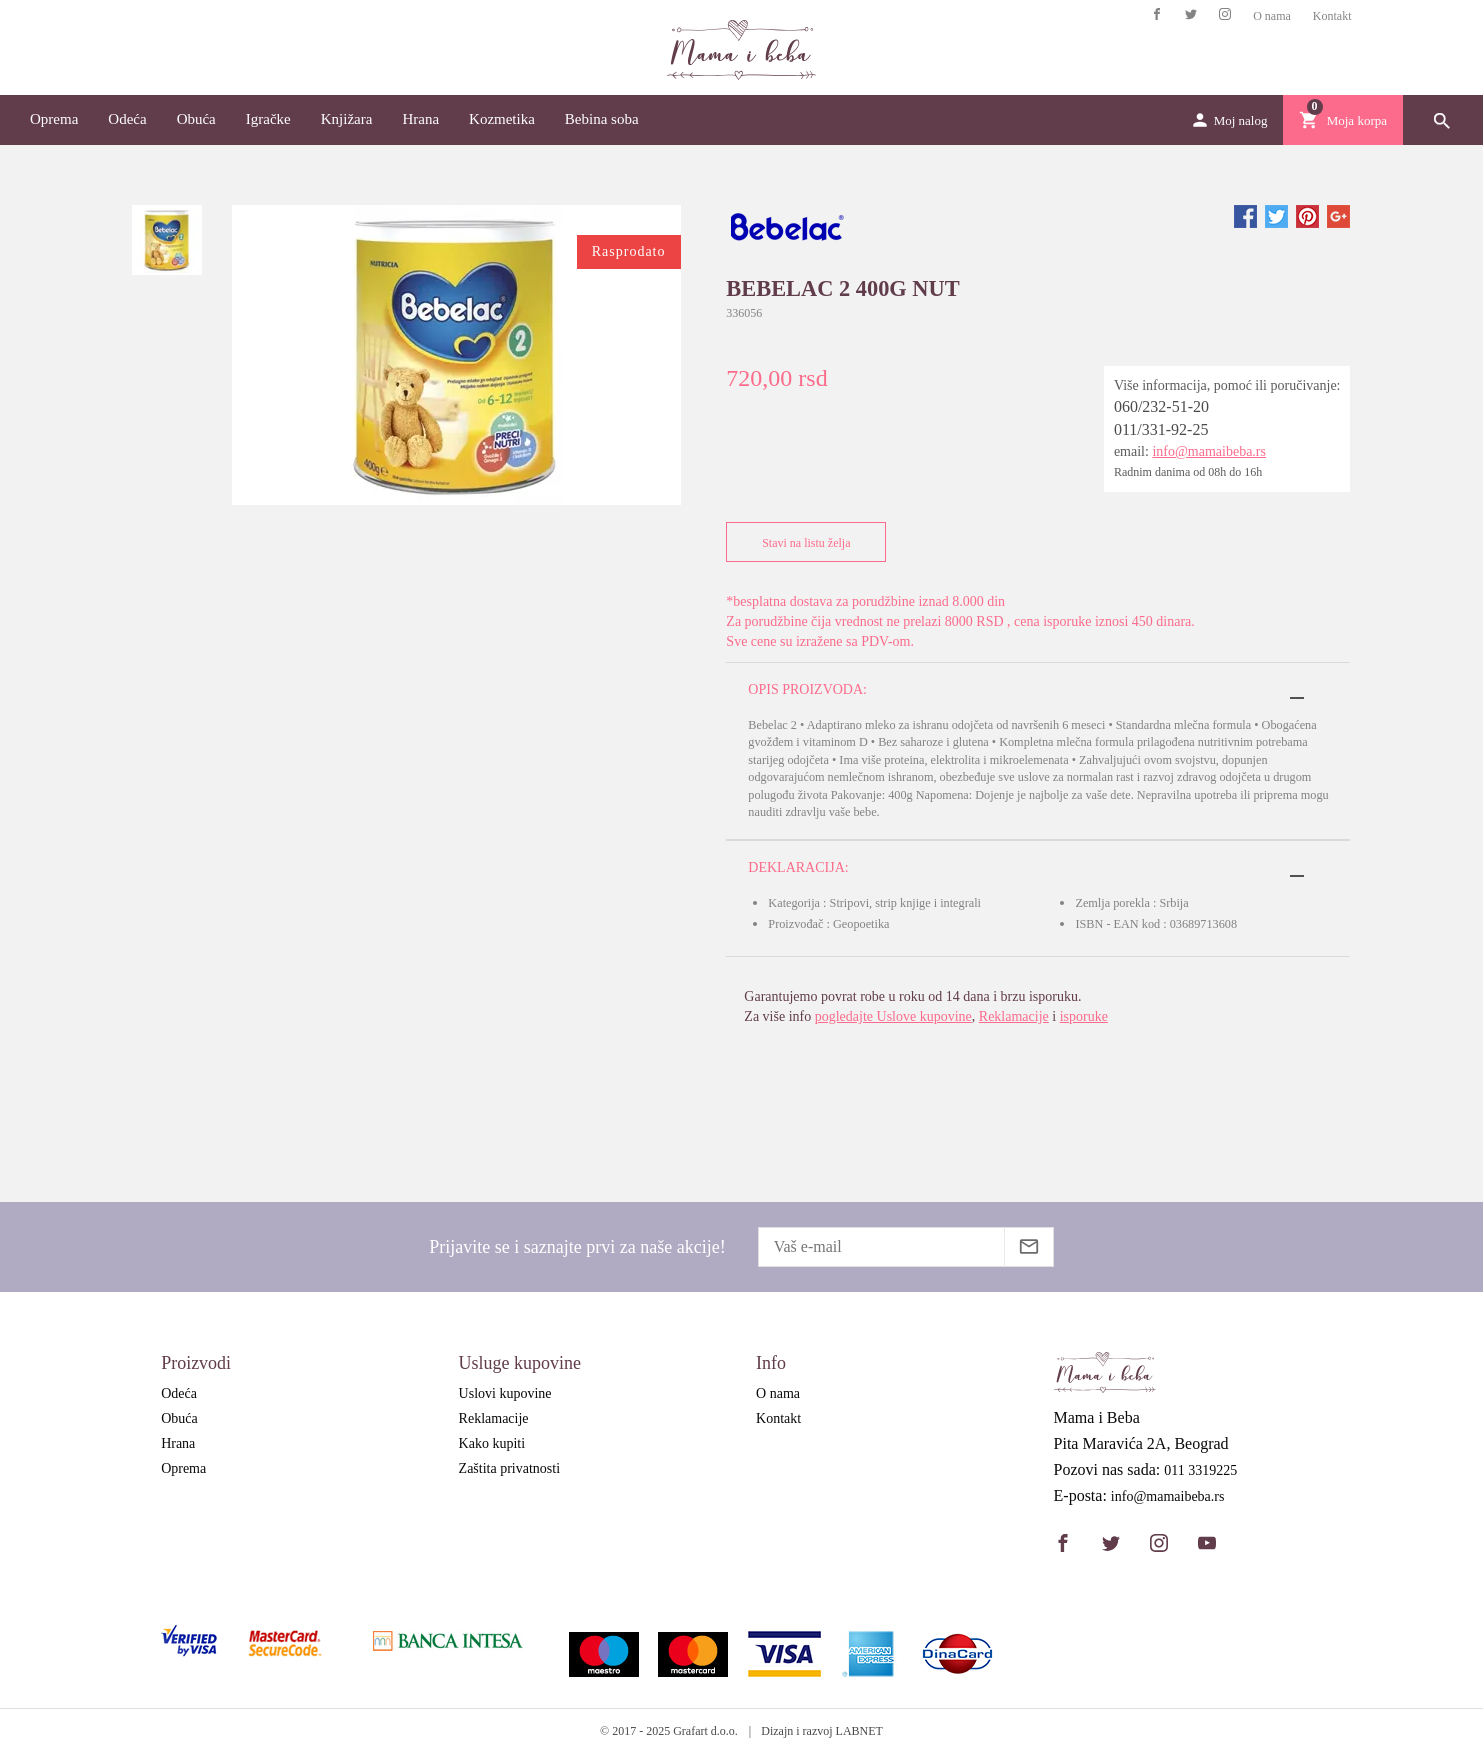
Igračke (268, 119)
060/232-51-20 (1161, 406)
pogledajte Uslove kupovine (893, 1016)
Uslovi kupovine (505, 1393)
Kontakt (1332, 16)
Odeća (127, 119)
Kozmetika (502, 119)
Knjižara (347, 119)
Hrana (420, 119)
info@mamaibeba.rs (1209, 451)
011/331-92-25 (1161, 429)
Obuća (196, 119)
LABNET (859, 1731)
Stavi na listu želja (801, 542)
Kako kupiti (492, 1443)
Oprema (54, 119)
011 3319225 (1200, 1471)
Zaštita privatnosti (509, 1468)
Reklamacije (1014, 1016)
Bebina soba (602, 119)
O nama (1272, 16)
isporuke (1084, 1016)
